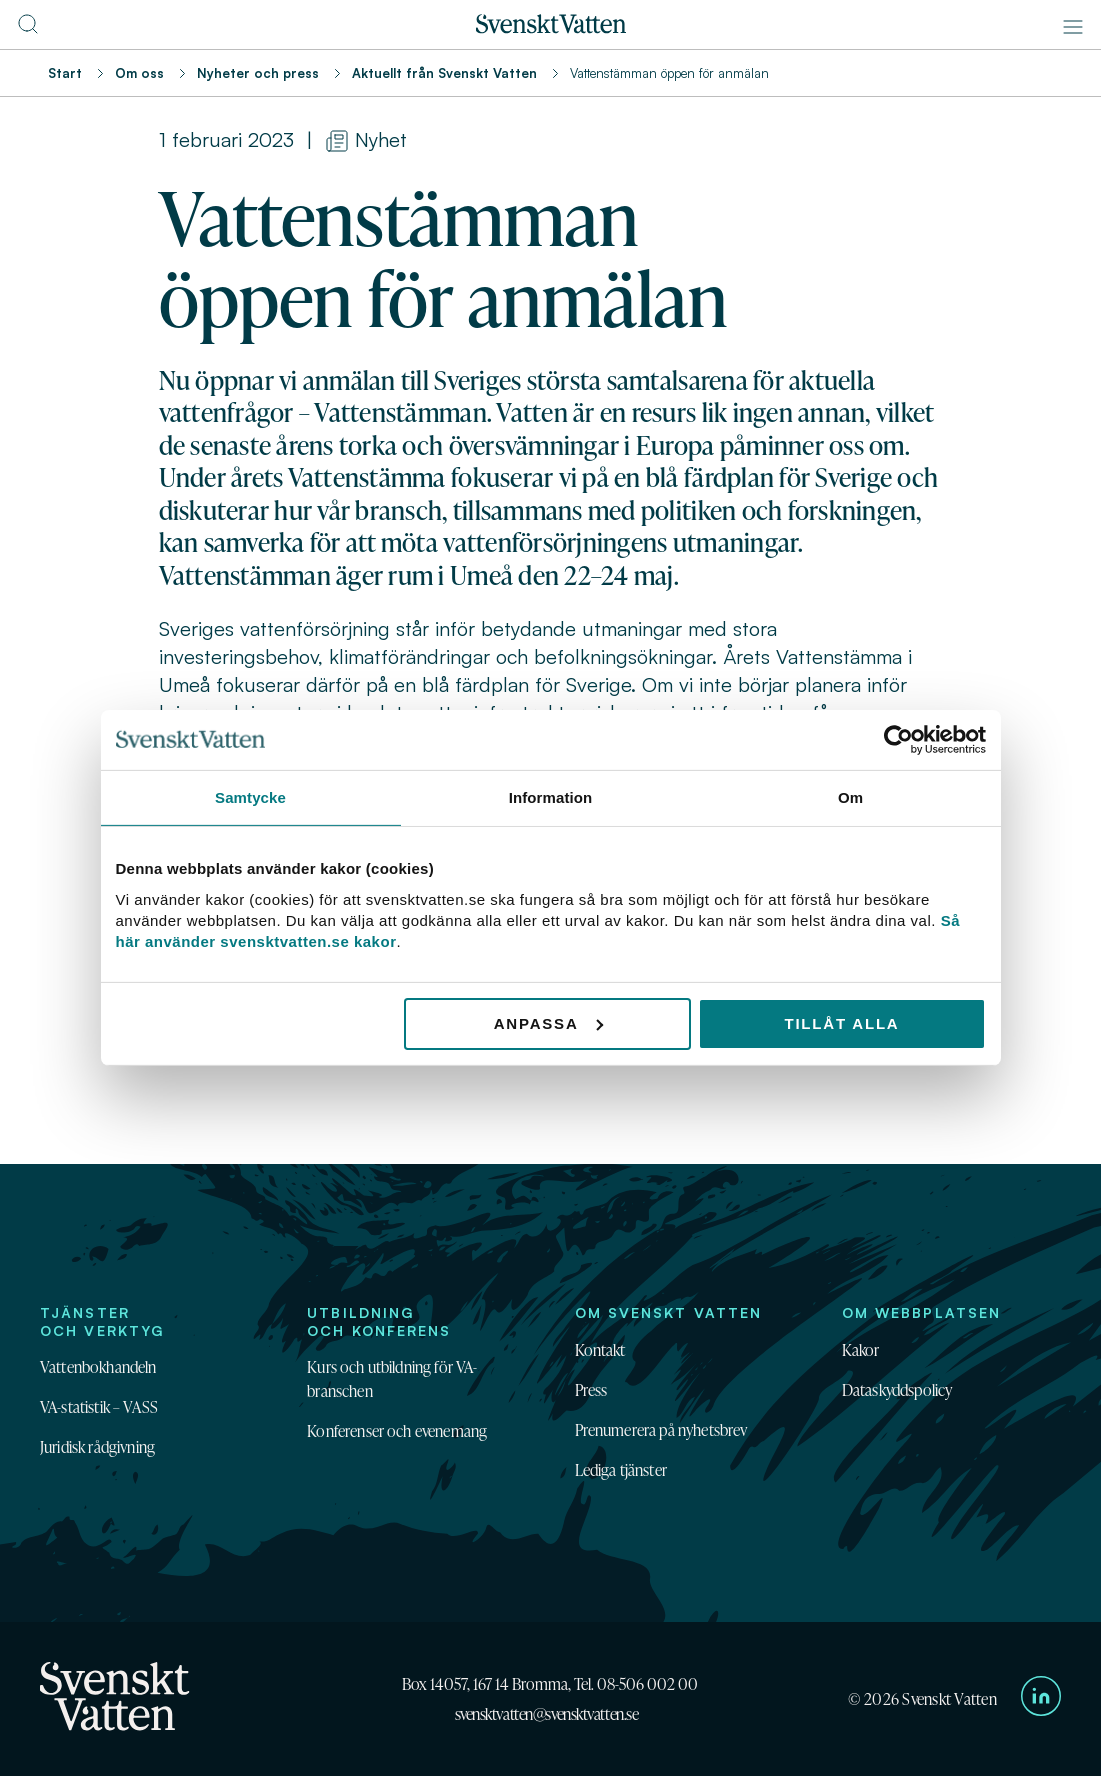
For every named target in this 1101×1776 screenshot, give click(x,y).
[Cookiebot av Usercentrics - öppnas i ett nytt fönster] (898, 740)
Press (591, 1390)
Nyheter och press (258, 73)
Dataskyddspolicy (897, 1390)
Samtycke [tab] (250, 797)
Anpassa (548, 1022)
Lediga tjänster (621, 1470)
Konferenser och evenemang (397, 1431)
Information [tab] (551, 797)
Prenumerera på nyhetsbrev (661, 1430)
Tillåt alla (841, 1022)
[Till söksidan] (28, 30)
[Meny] (1073, 27)
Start (65, 73)
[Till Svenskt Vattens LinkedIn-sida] (1041, 1699)
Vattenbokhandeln (98, 1367)
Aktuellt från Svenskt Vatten (444, 73)
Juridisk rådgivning (97, 1447)
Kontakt (600, 1350)
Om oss (139, 73)
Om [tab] (850, 797)
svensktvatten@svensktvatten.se (547, 1714)
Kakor (861, 1350)
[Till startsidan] (551, 28)
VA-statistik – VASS (99, 1407)
